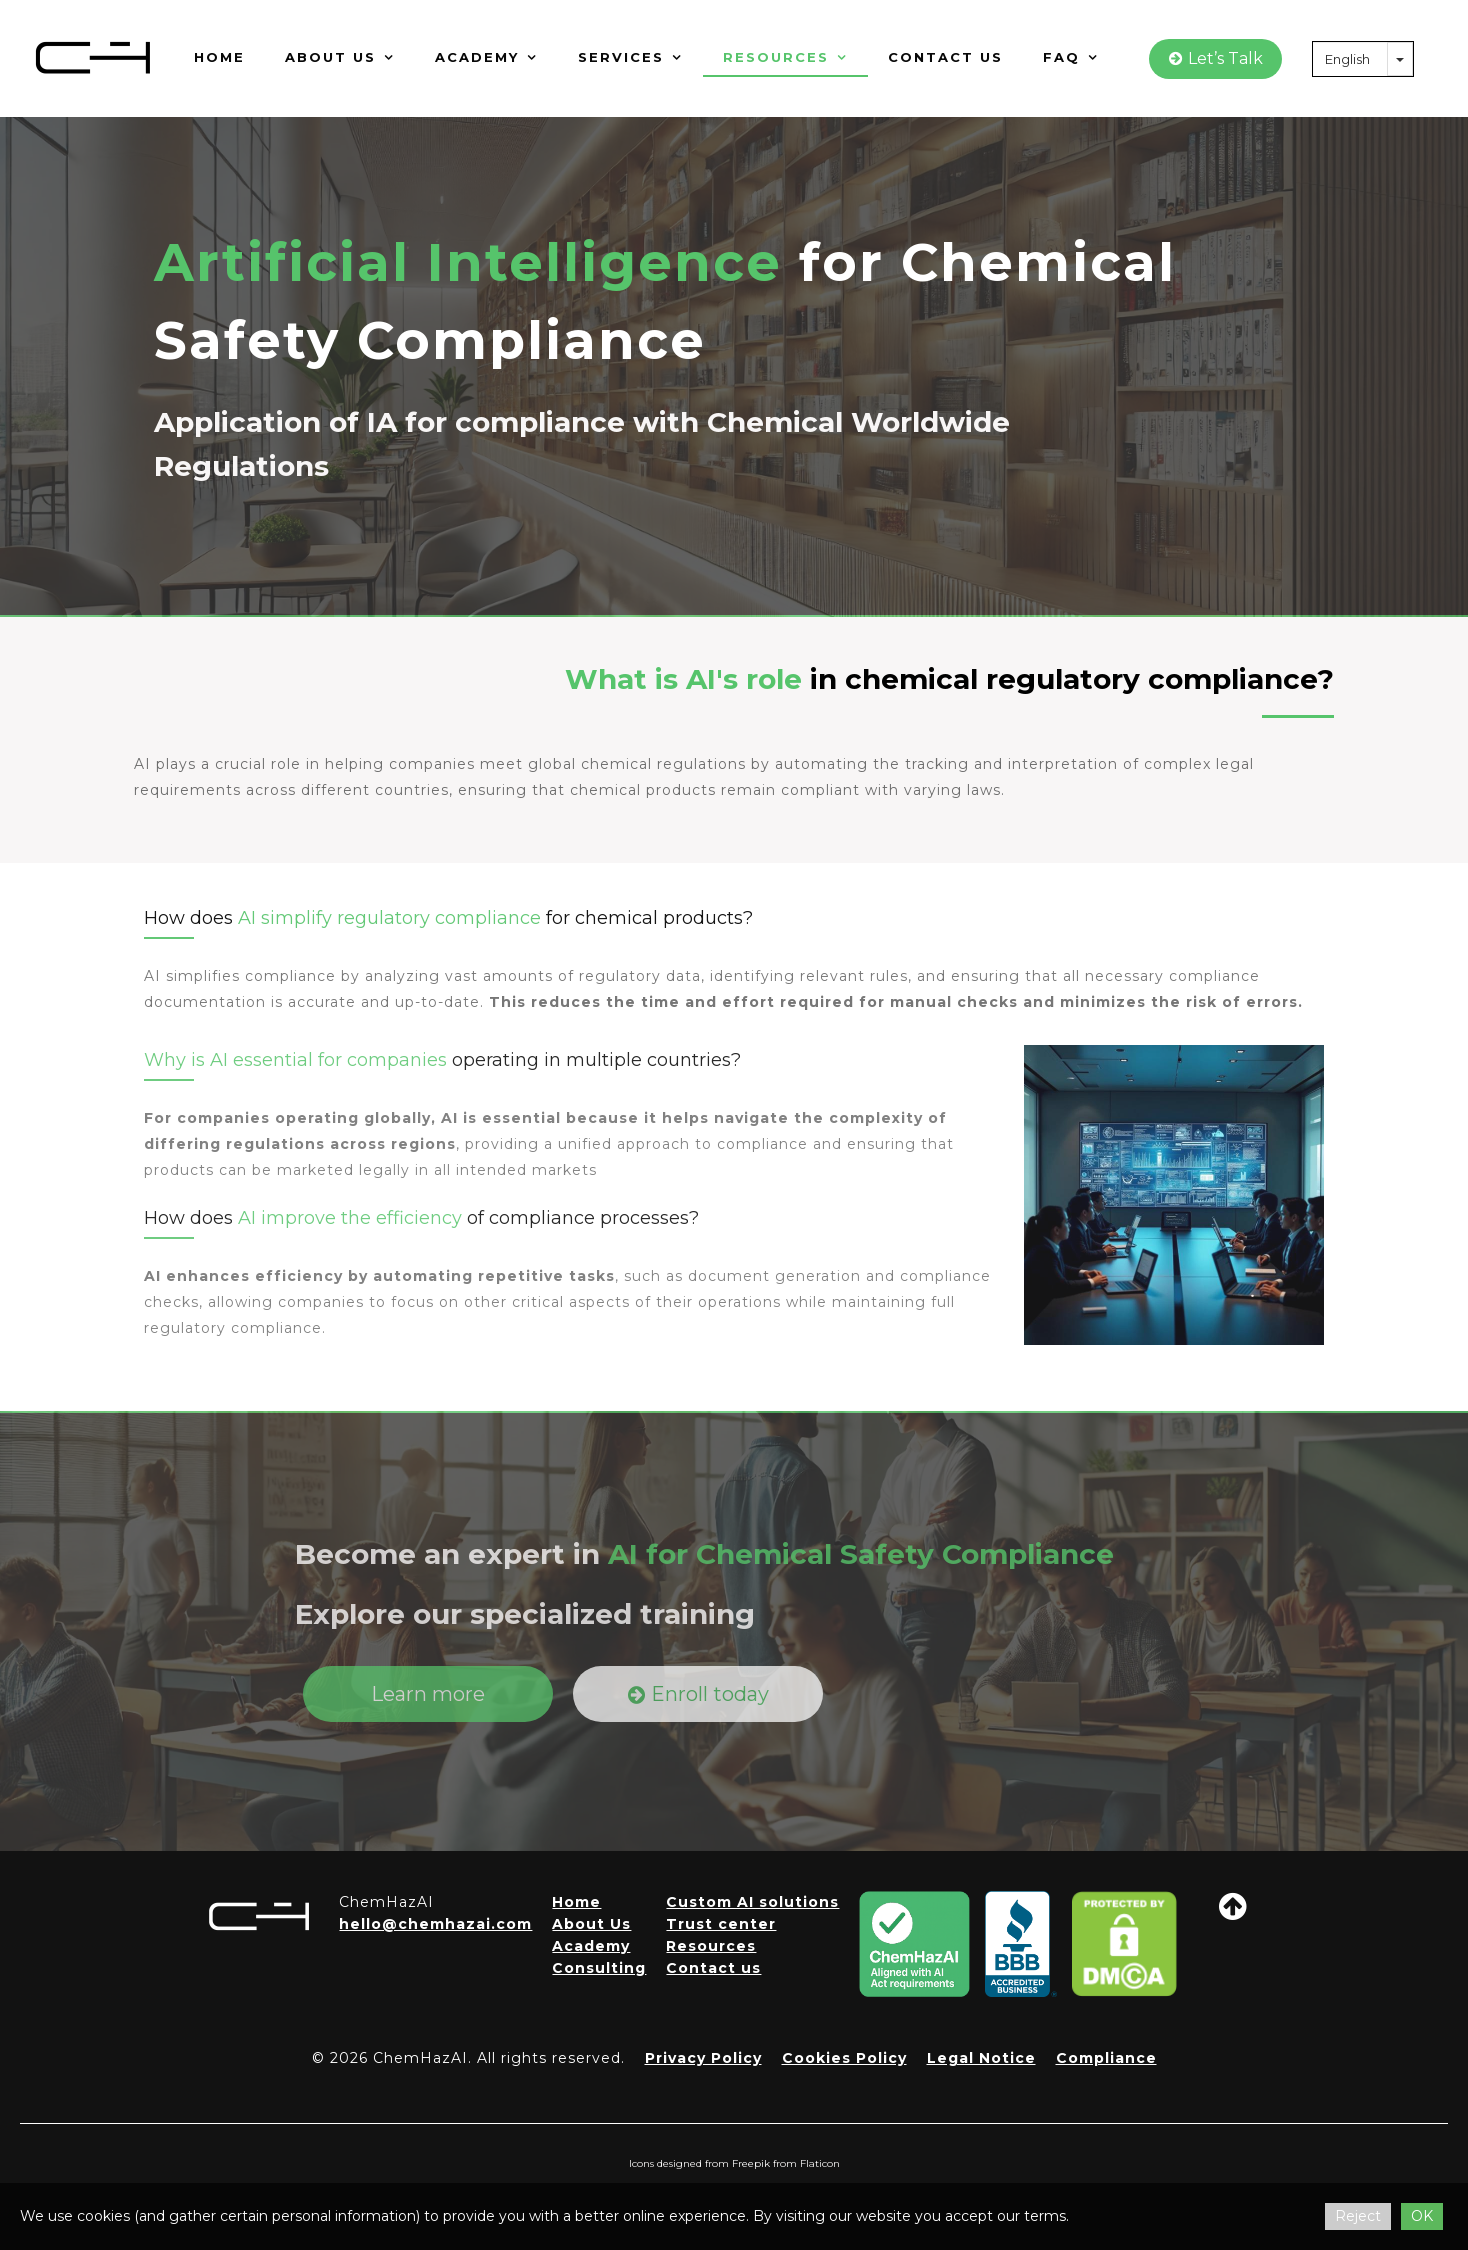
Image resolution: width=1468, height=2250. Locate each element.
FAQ (1071, 57)
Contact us (945, 57)
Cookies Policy (844, 2058)
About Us (591, 1924)
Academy (486, 57)
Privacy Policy (703, 2058)
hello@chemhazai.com (435, 1924)
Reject (1358, 2216)
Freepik (751, 2163)
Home (219, 57)
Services (630, 57)
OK (1422, 2216)
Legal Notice (981, 2058)
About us (340, 57)
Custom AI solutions (752, 1902)
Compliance (1106, 2058)
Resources (785, 57)
